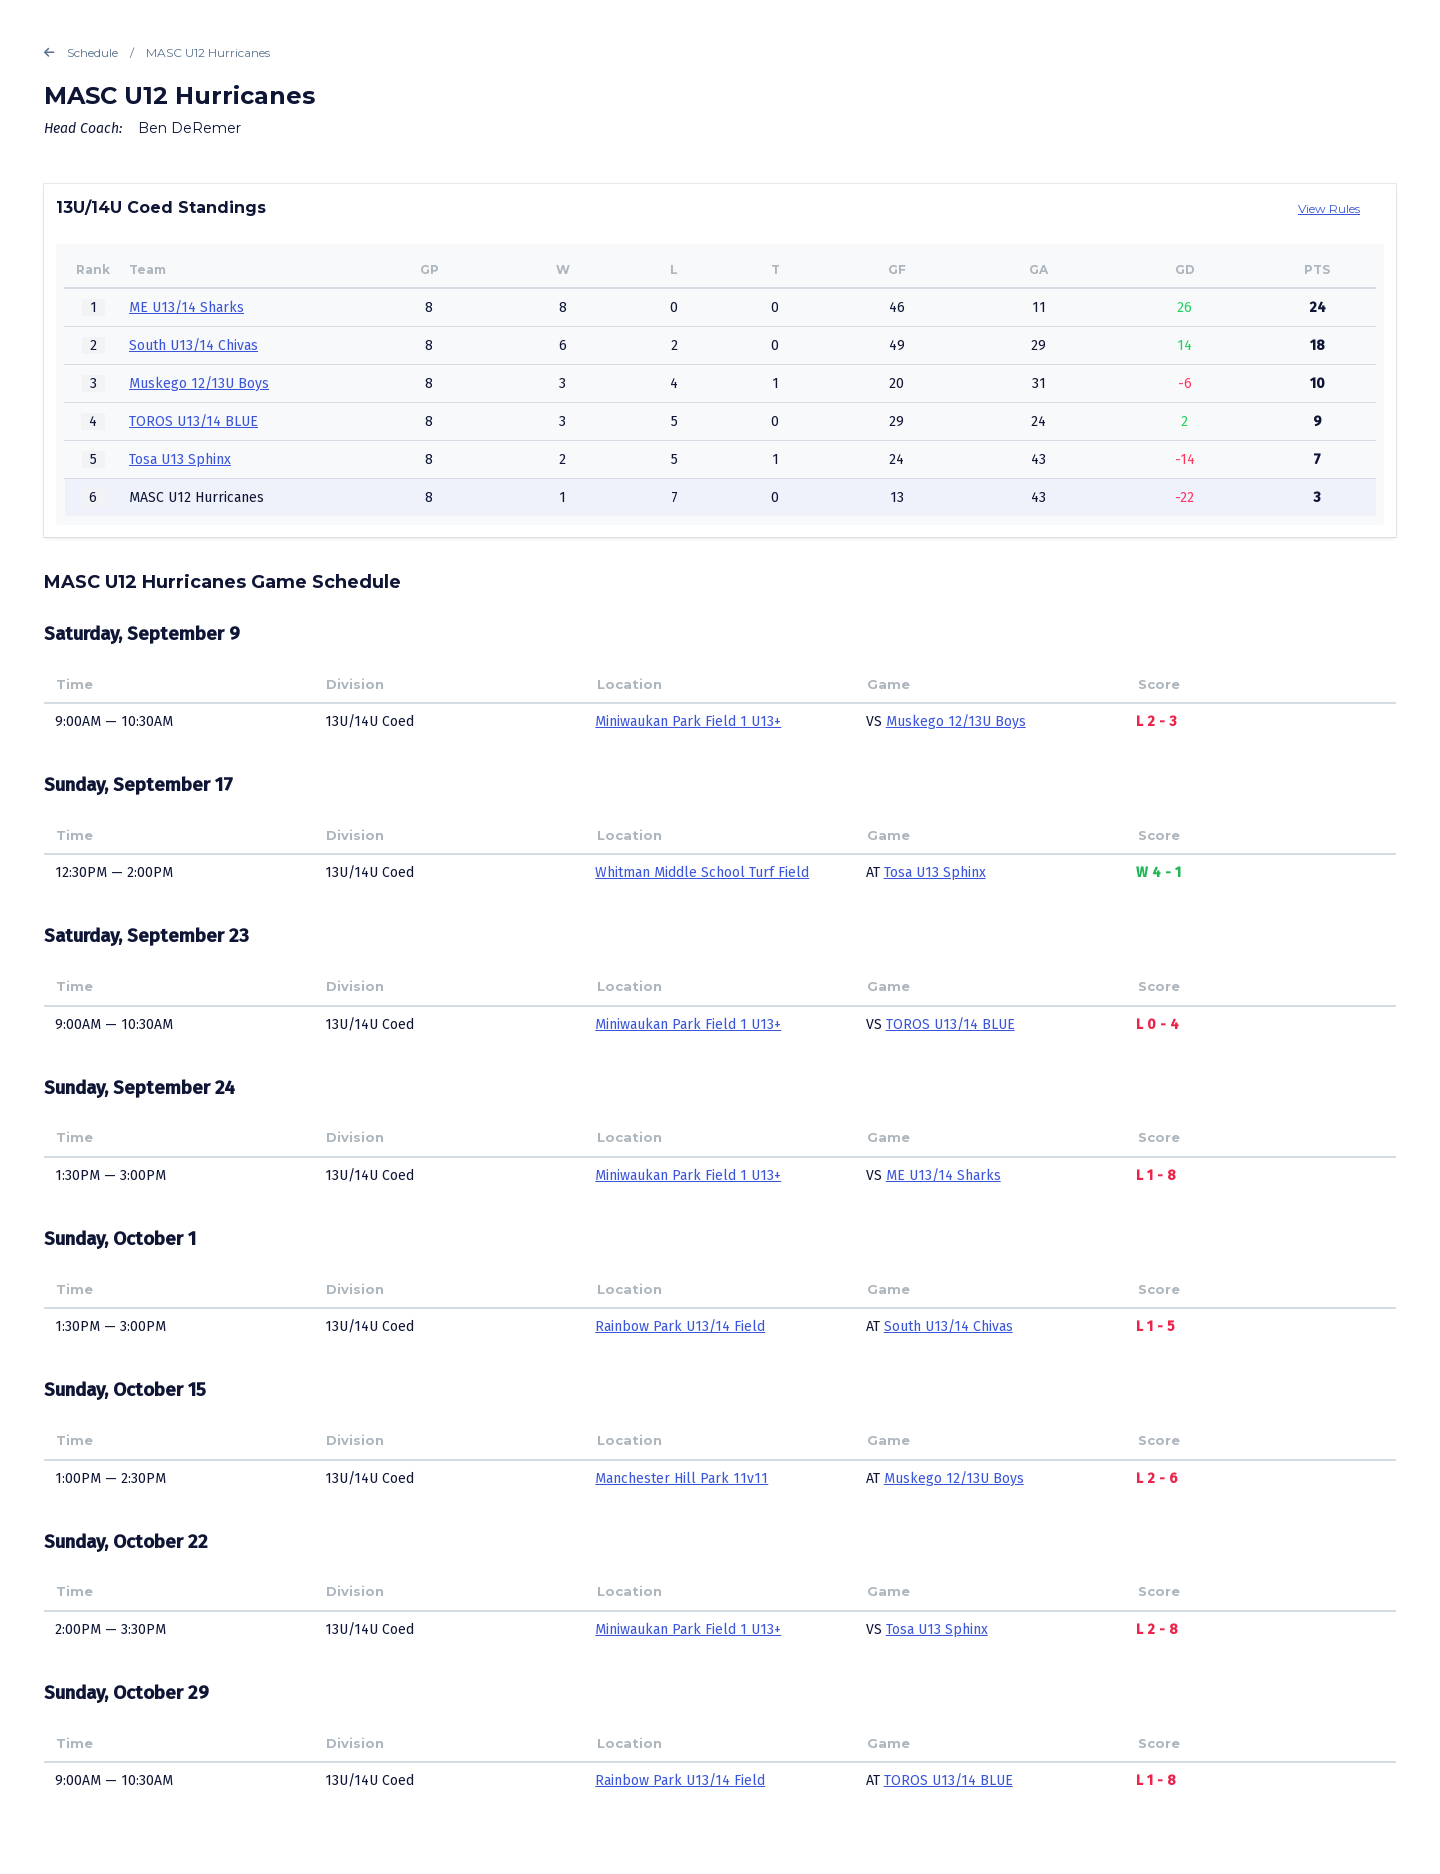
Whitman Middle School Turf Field (702, 872)
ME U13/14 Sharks (186, 307)
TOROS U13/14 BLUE (193, 421)
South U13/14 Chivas (193, 345)
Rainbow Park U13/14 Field (680, 1326)
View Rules (1329, 208)
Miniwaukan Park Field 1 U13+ (688, 721)
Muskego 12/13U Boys (199, 383)
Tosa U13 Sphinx (180, 459)
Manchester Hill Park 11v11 (681, 1478)
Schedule (81, 53)
